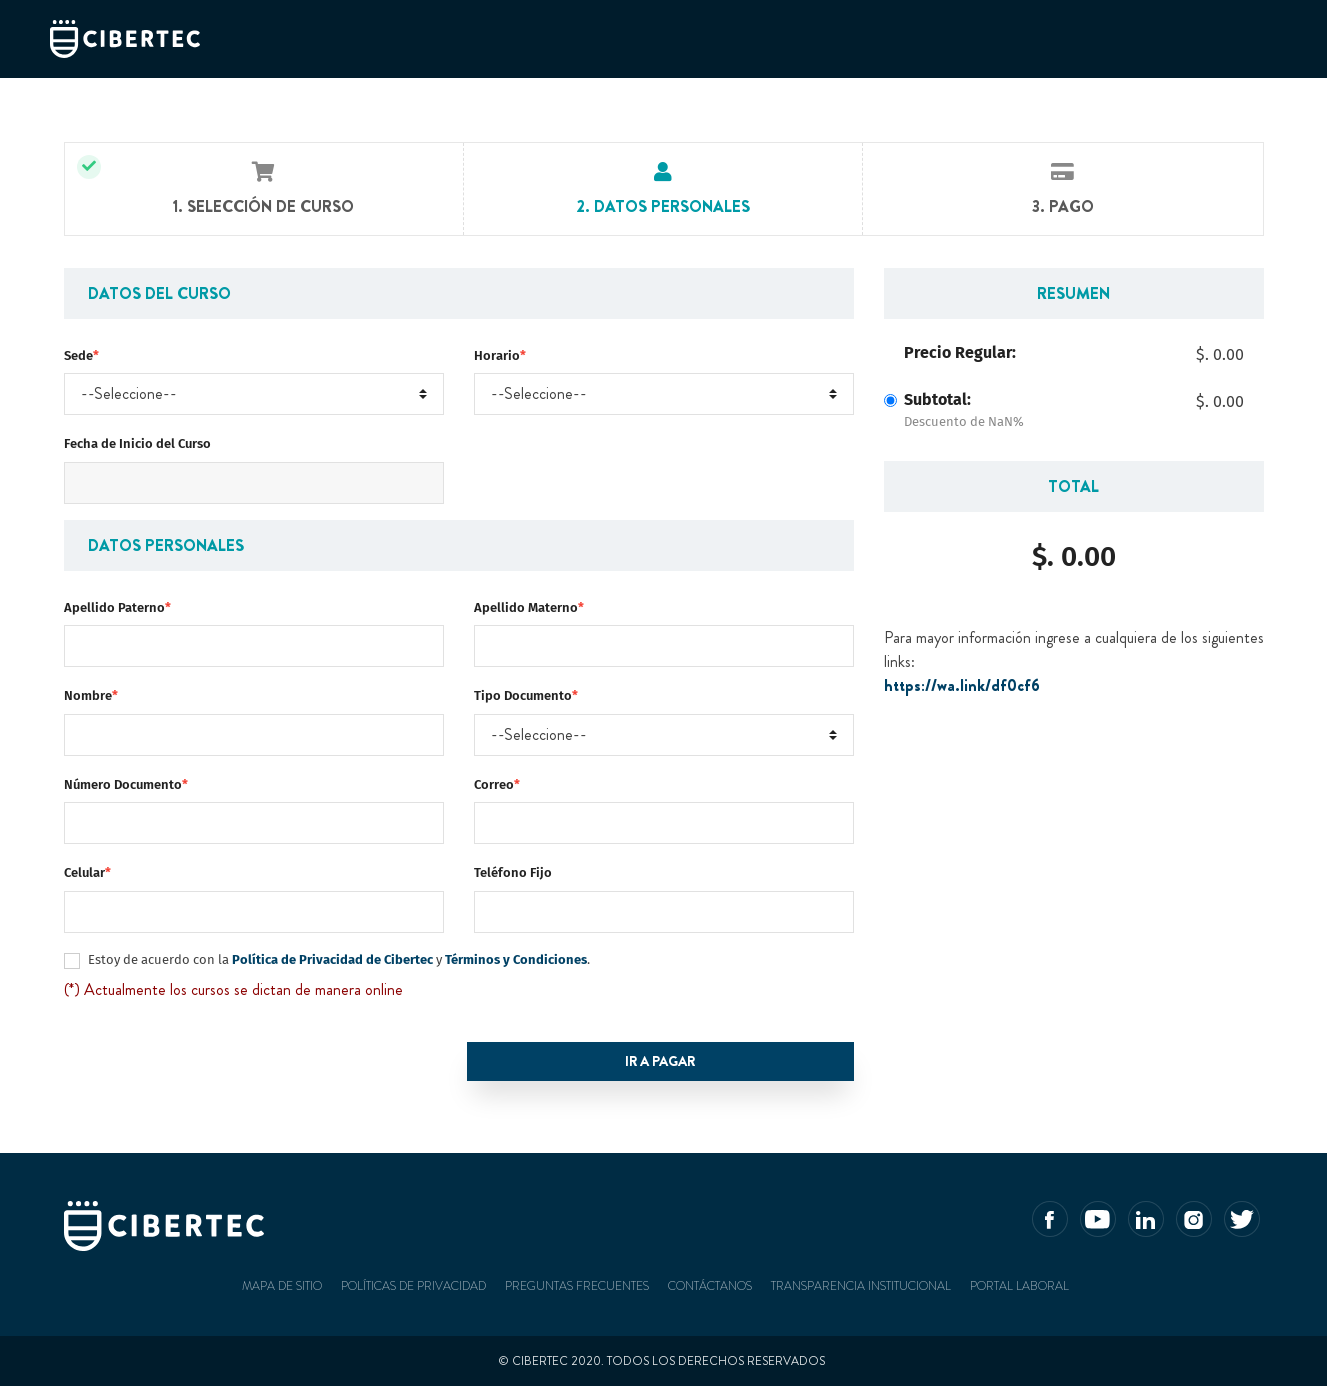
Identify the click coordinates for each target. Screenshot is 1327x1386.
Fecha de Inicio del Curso (137, 443)
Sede (81, 355)
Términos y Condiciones (516, 959)
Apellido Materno (529, 607)
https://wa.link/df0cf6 (962, 685)
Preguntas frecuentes (577, 1286)
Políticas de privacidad (413, 1286)
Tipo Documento (526, 695)
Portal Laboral (1019, 1286)
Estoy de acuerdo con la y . (339, 959)
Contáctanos (710, 1286)
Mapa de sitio (282, 1286)
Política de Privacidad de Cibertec (331, 959)
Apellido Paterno (117, 607)
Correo (497, 784)
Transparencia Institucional (861, 1286)
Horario (500, 355)
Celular (87, 872)
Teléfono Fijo (513, 872)
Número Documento (126, 784)
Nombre (91, 695)
